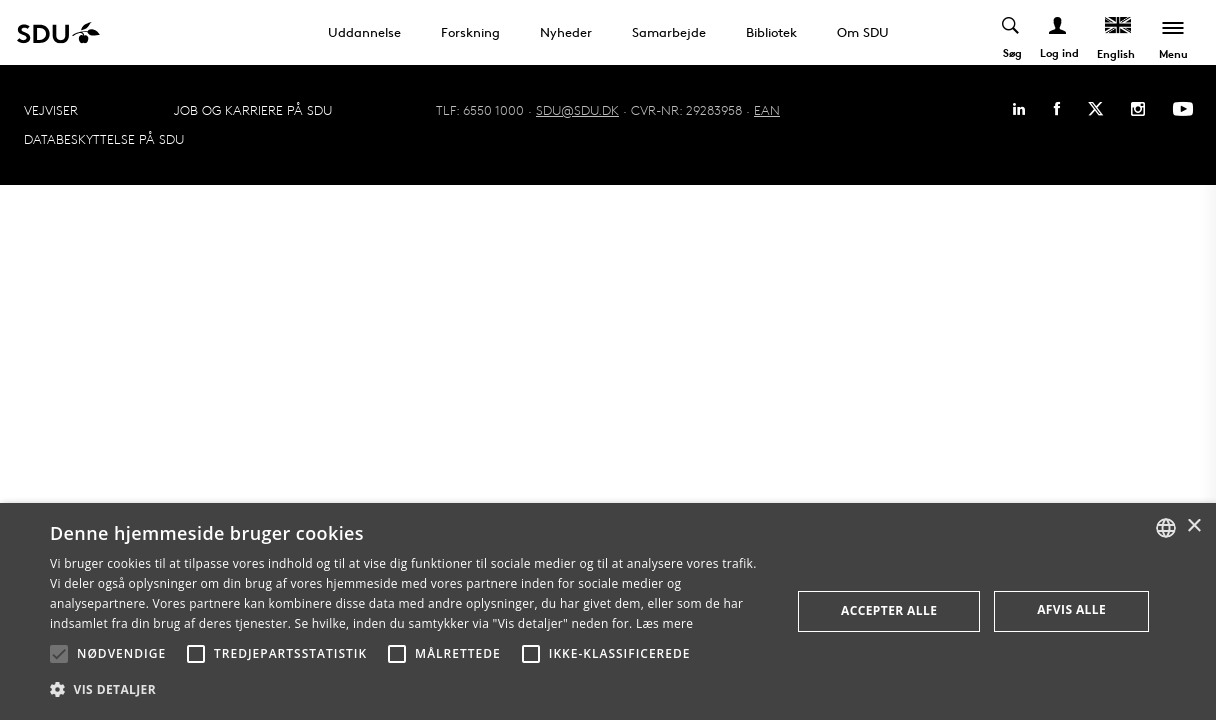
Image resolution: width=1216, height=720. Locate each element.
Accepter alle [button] (889, 610)
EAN (767, 110)
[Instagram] (1138, 109)
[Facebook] (1057, 109)
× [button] (1193, 526)
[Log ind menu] (1058, 32)
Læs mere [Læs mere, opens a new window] (664, 623)
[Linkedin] (1019, 109)
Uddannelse (364, 32)
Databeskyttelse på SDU (104, 139)
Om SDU (863, 32)
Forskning (470, 32)
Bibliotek (771, 32)
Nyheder (566, 32)
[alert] (608, 611)
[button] (59, 654)
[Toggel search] (1011, 32)
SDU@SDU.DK (577, 110)
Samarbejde (669, 32)
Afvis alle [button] (1071, 609)
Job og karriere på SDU (253, 110)
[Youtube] (1183, 109)
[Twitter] (1095, 109)
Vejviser (51, 110)
